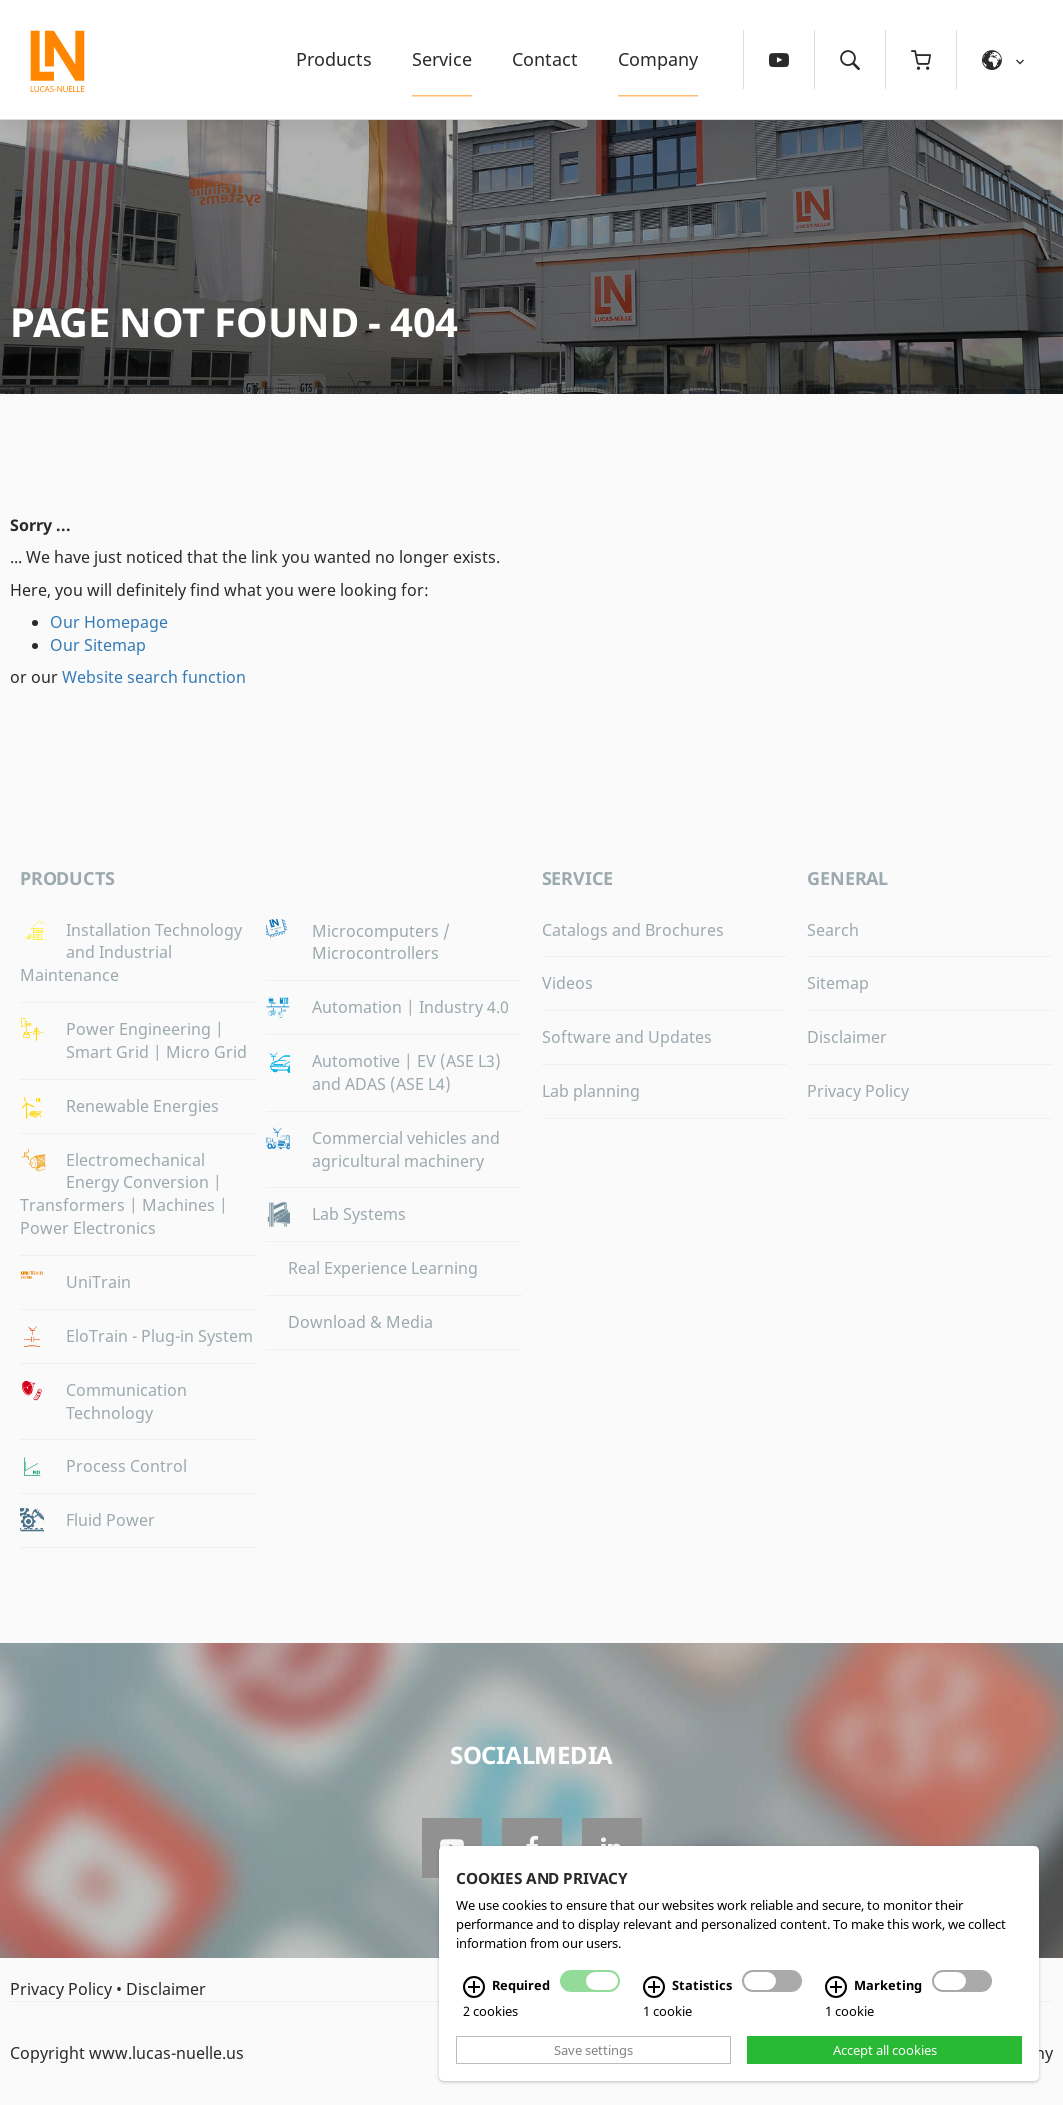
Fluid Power (110, 1520)
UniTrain (98, 1282)
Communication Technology (126, 1401)
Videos (567, 983)
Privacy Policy (858, 1091)
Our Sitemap (98, 645)
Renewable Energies (142, 1106)
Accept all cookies (885, 2050)
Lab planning (591, 1091)
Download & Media (360, 1322)
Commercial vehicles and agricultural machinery (406, 1149)
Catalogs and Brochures (633, 930)
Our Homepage (109, 622)
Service (442, 59)
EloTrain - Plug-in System (159, 1336)
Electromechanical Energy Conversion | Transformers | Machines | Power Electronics (124, 1194)
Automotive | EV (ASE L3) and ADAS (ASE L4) (406, 1072)
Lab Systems (359, 1214)
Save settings (593, 2050)
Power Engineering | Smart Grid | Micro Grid (156, 1040)
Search (833, 930)
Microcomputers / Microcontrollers (381, 942)
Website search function (154, 677)
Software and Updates (627, 1037)
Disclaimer (847, 1037)
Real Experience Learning (383, 1268)
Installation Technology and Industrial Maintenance (131, 953)
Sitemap (838, 983)
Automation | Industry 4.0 (410, 1007)
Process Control (126, 1466)
